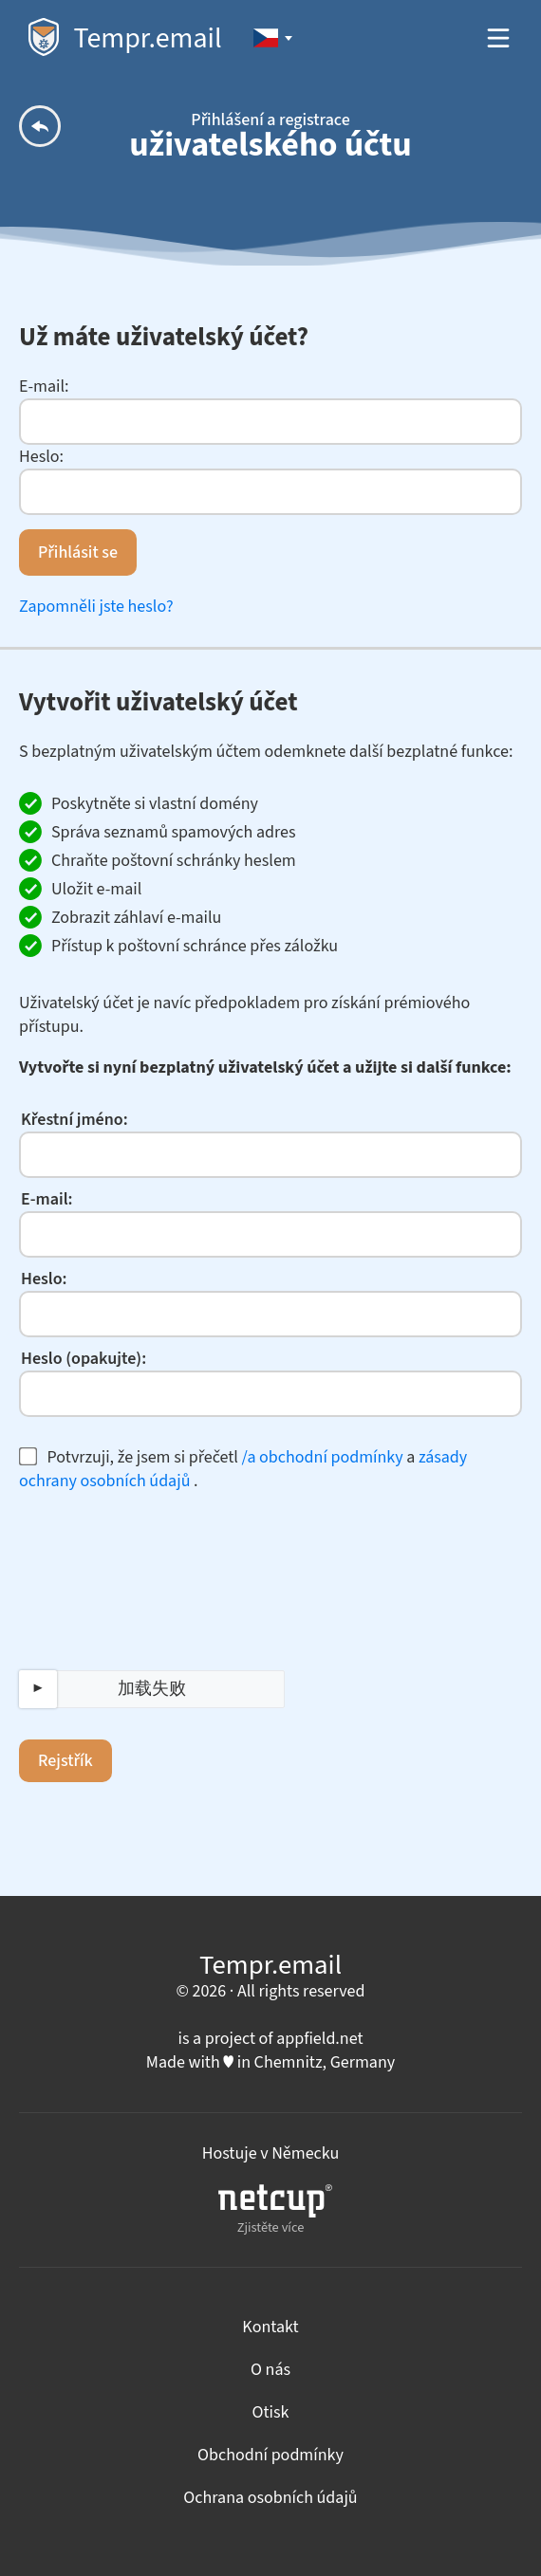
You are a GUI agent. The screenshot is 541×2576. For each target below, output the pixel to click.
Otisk (270, 2412)
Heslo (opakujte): (83, 1359)
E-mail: (44, 386)
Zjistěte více (275, 2210)
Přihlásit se (78, 552)
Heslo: (41, 457)
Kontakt (270, 2327)
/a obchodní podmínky (322, 1457)
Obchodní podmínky (270, 2455)
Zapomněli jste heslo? (96, 606)
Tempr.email (125, 38)
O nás (270, 2370)
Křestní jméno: (74, 1120)
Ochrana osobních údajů (270, 2498)
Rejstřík (65, 1761)
